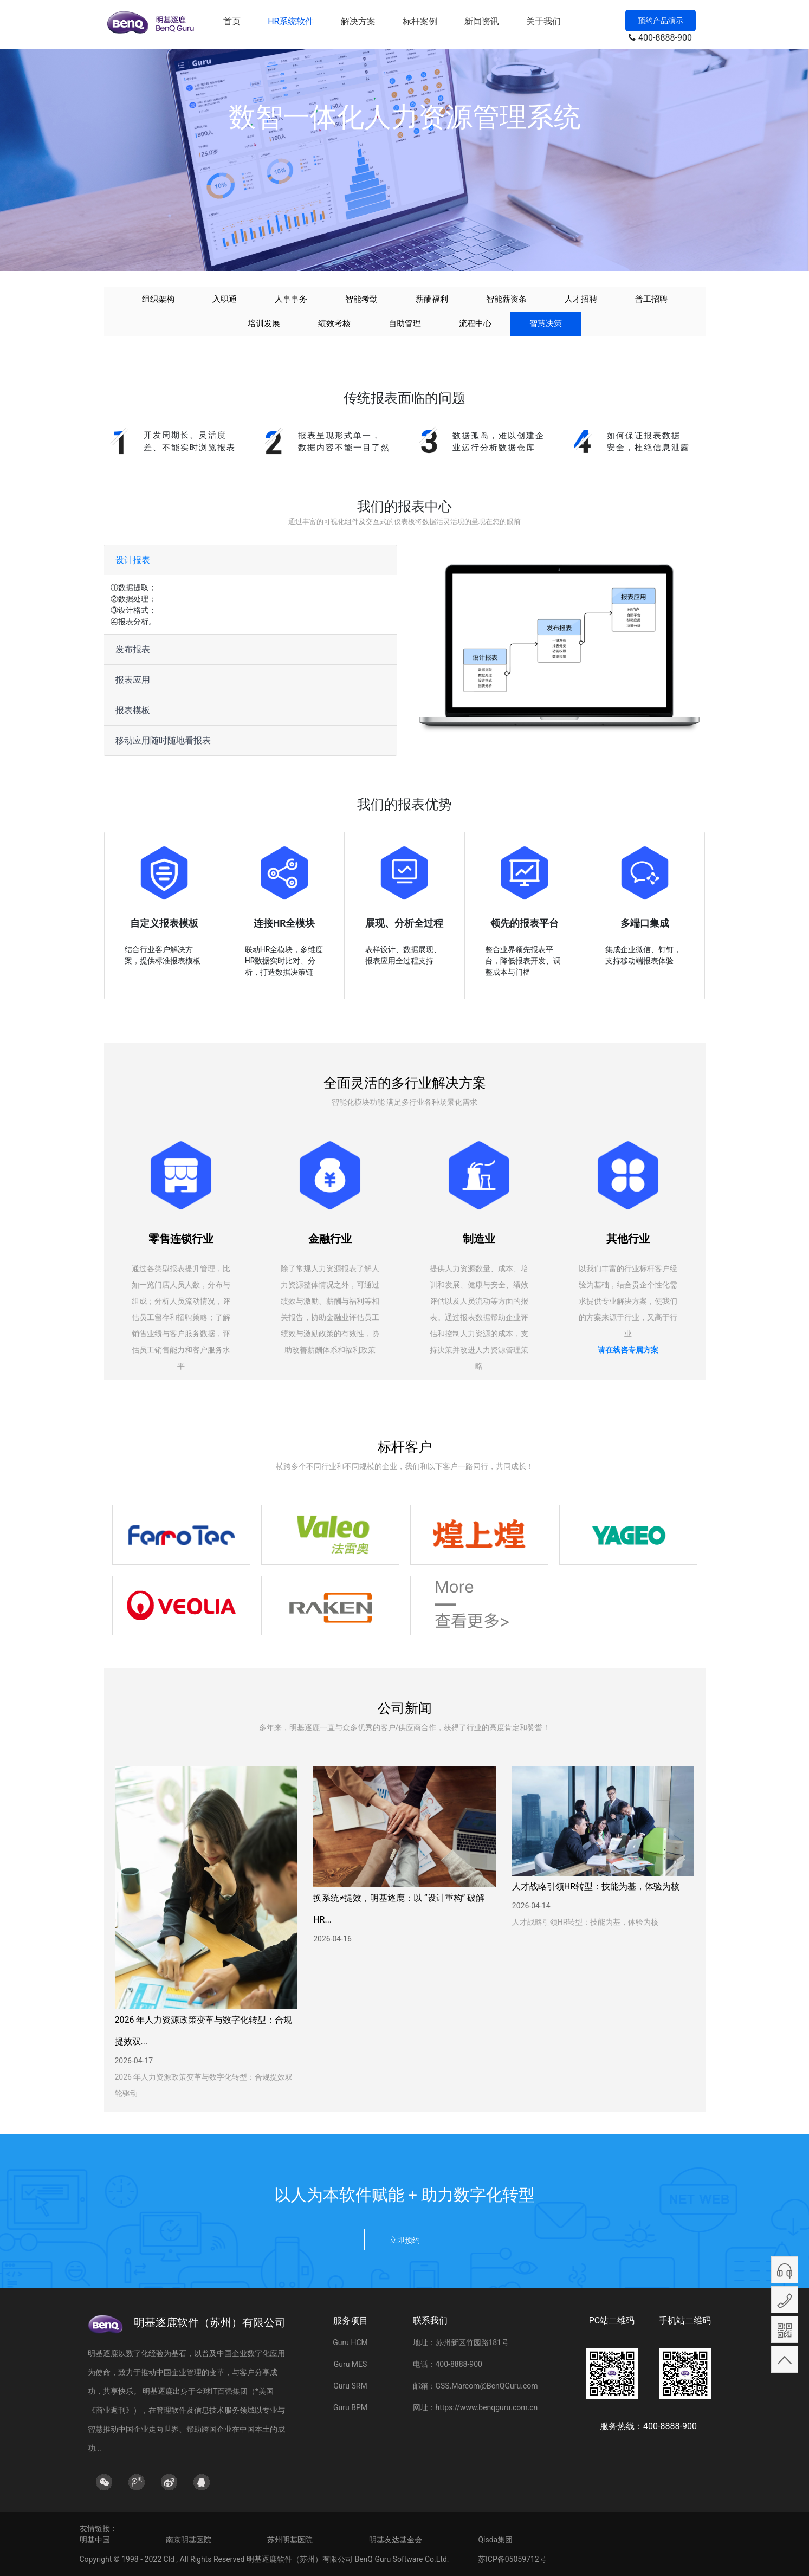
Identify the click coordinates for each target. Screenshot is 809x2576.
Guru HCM (350, 2342)
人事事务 (291, 299)
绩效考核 (334, 323)
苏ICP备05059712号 (512, 2559)
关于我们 (543, 21)
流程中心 (475, 323)
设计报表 (132, 560)
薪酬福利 (432, 299)
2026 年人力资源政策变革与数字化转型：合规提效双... (204, 2031)
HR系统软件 (291, 21)
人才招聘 (581, 299)
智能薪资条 (506, 299)
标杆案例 (420, 21)
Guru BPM (350, 2407)
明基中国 (95, 2539)
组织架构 (158, 299)
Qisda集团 (495, 2539)
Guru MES (350, 2364)
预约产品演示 (660, 20)
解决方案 (358, 21)
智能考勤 (361, 299)
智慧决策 (545, 323)
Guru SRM (350, 2385)
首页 (232, 21)
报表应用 (132, 680)
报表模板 (132, 710)
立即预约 (405, 2240)
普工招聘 (651, 299)
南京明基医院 (188, 2539)
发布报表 (132, 649)
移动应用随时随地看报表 (163, 740)
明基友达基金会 (395, 2539)
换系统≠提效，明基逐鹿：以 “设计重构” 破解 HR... (398, 1909)
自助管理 (405, 323)
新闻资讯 (481, 21)
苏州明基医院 (290, 2539)
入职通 (224, 299)
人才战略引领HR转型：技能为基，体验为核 (595, 1886)
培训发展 (264, 323)
